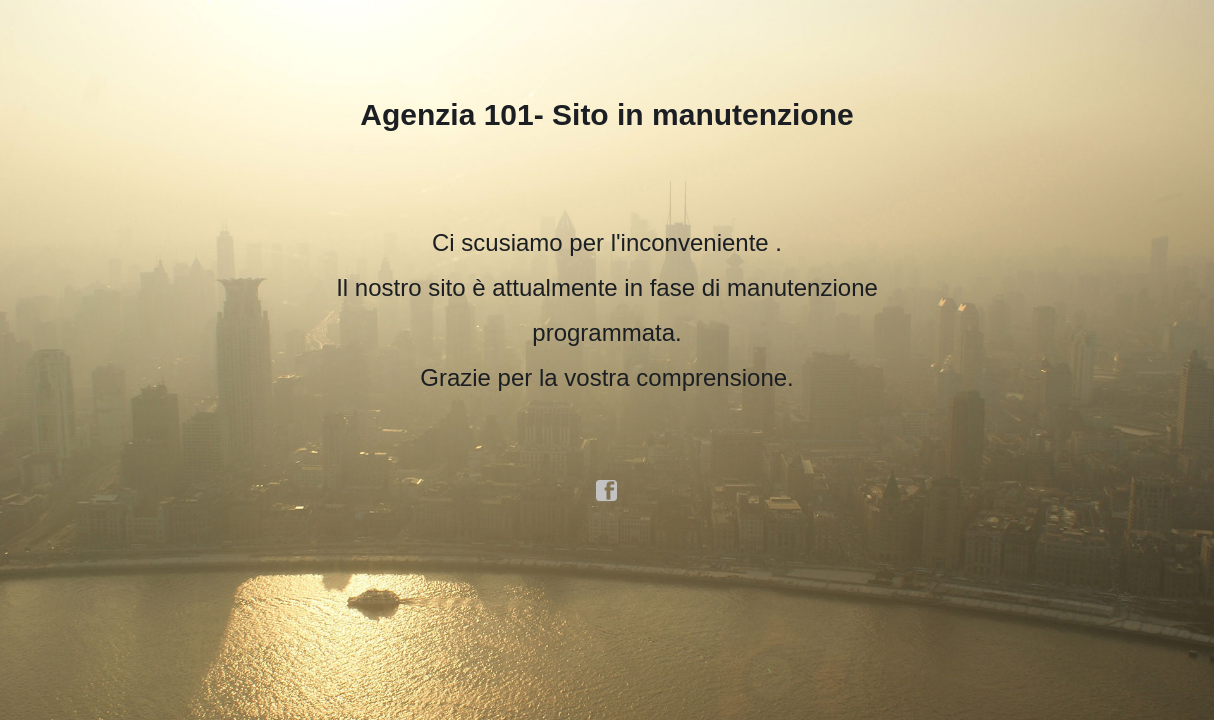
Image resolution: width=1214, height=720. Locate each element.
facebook (607, 491)
